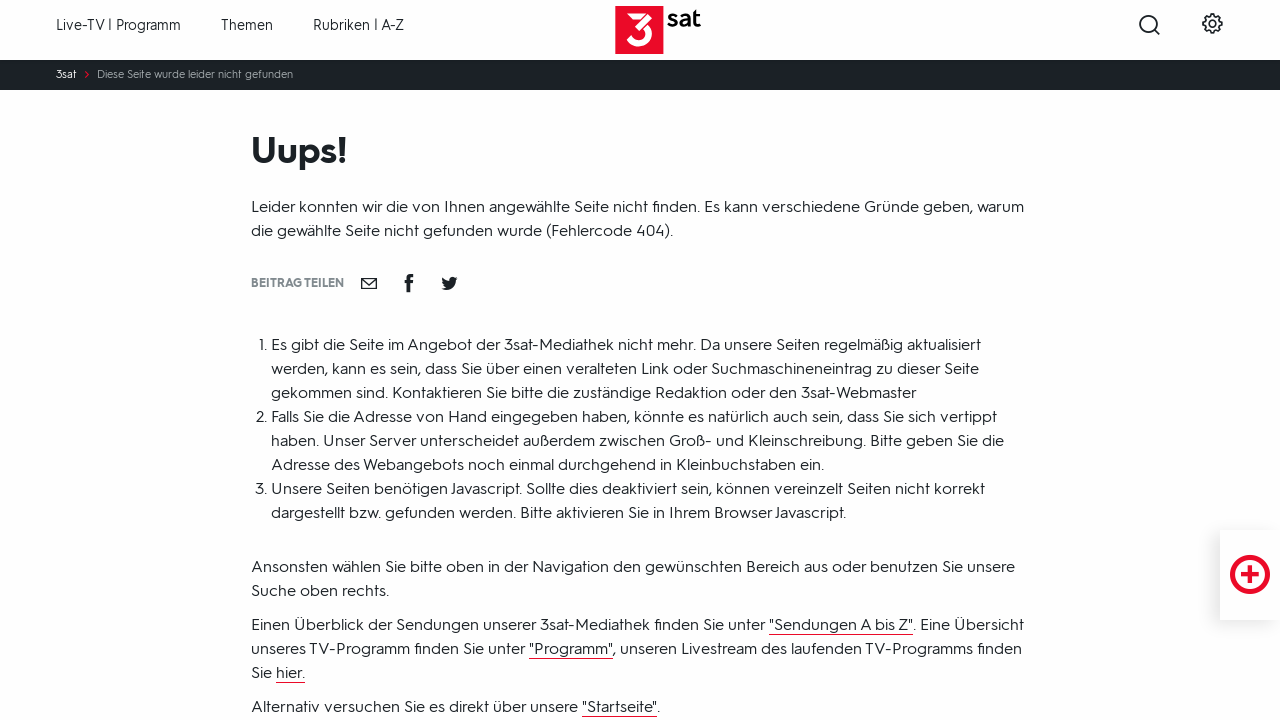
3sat (66, 75)
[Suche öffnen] (1149, 31)
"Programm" (571, 648)
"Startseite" (619, 706)
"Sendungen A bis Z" (841, 624)
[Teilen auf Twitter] (449, 283)
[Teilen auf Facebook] (409, 283)
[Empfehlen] (369, 283)
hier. (290, 672)
